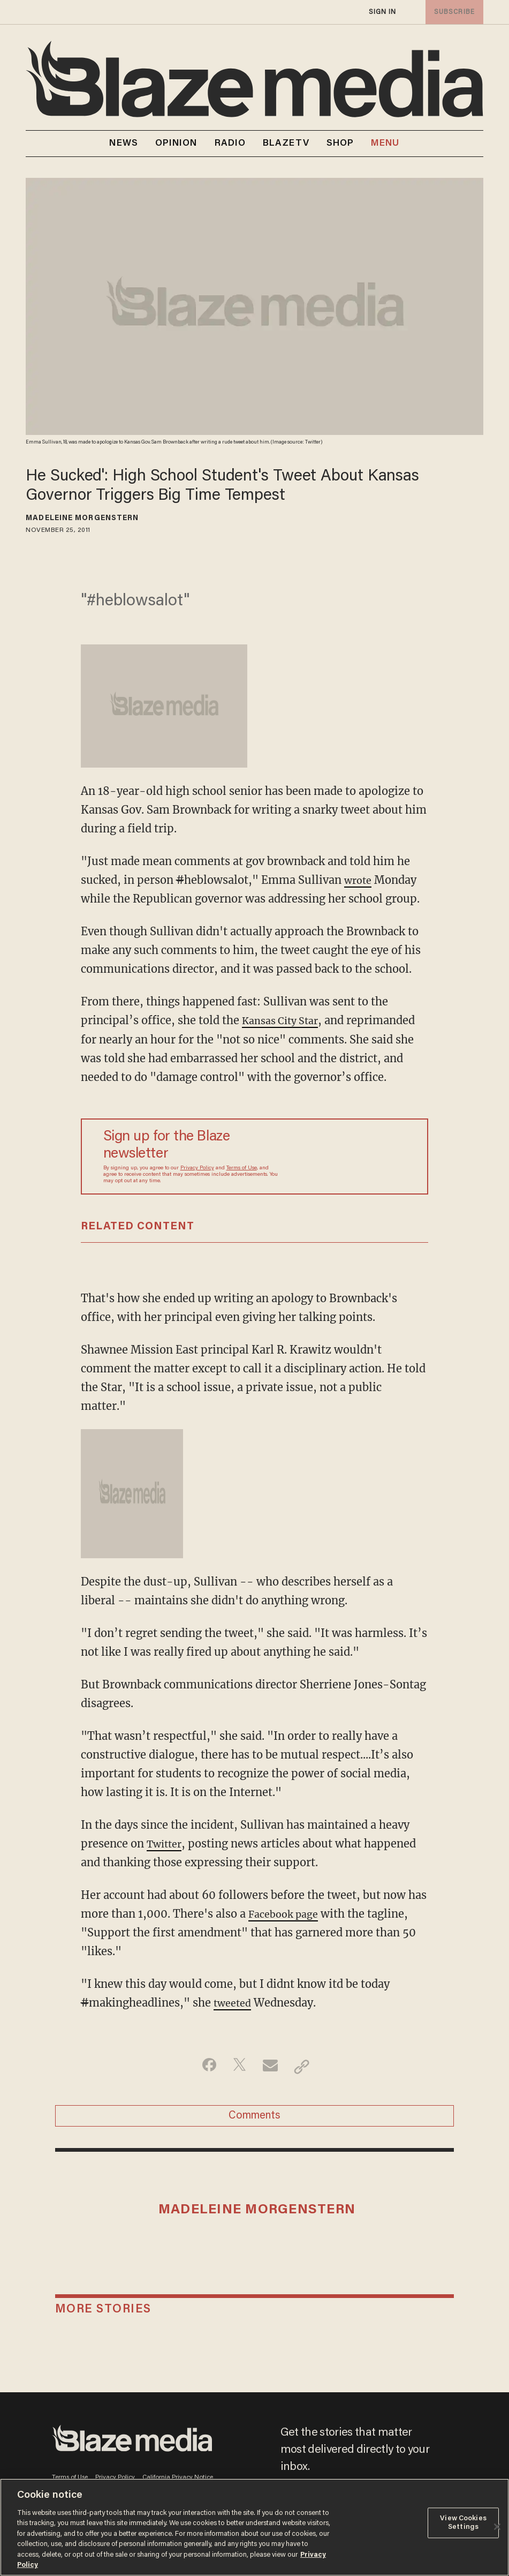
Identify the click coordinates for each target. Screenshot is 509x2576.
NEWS (123, 143)
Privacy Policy (197, 1168)
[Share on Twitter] (238, 2066)
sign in (382, 12)
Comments (254, 2119)
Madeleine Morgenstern (82, 518)
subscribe (452, 12)
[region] (254, 2527)
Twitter (166, 1843)
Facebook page (286, 1913)
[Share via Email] (271, 2066)
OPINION (176, 143)
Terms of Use (241, 1168)
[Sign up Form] (342, 1156)
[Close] (497, 2527)
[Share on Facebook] (204, 2066)
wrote (359, 880)
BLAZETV (286, 143)
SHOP (340, 143)
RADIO (230, 143)
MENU (385, 143)
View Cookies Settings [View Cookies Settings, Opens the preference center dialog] (463, 2522)
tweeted (234, 2002)
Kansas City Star (284, 1020)
